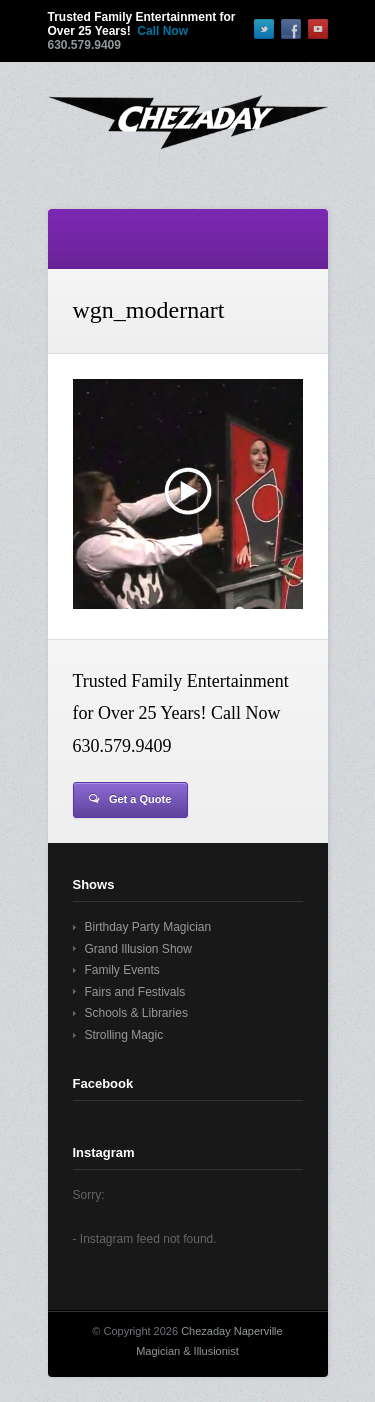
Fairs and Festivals (135, 992)
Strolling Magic (124, 1035)
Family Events (122, 970)
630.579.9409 (84, 45)
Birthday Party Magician (148, 927)
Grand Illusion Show (138, 949)
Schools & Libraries (136, 1013)
